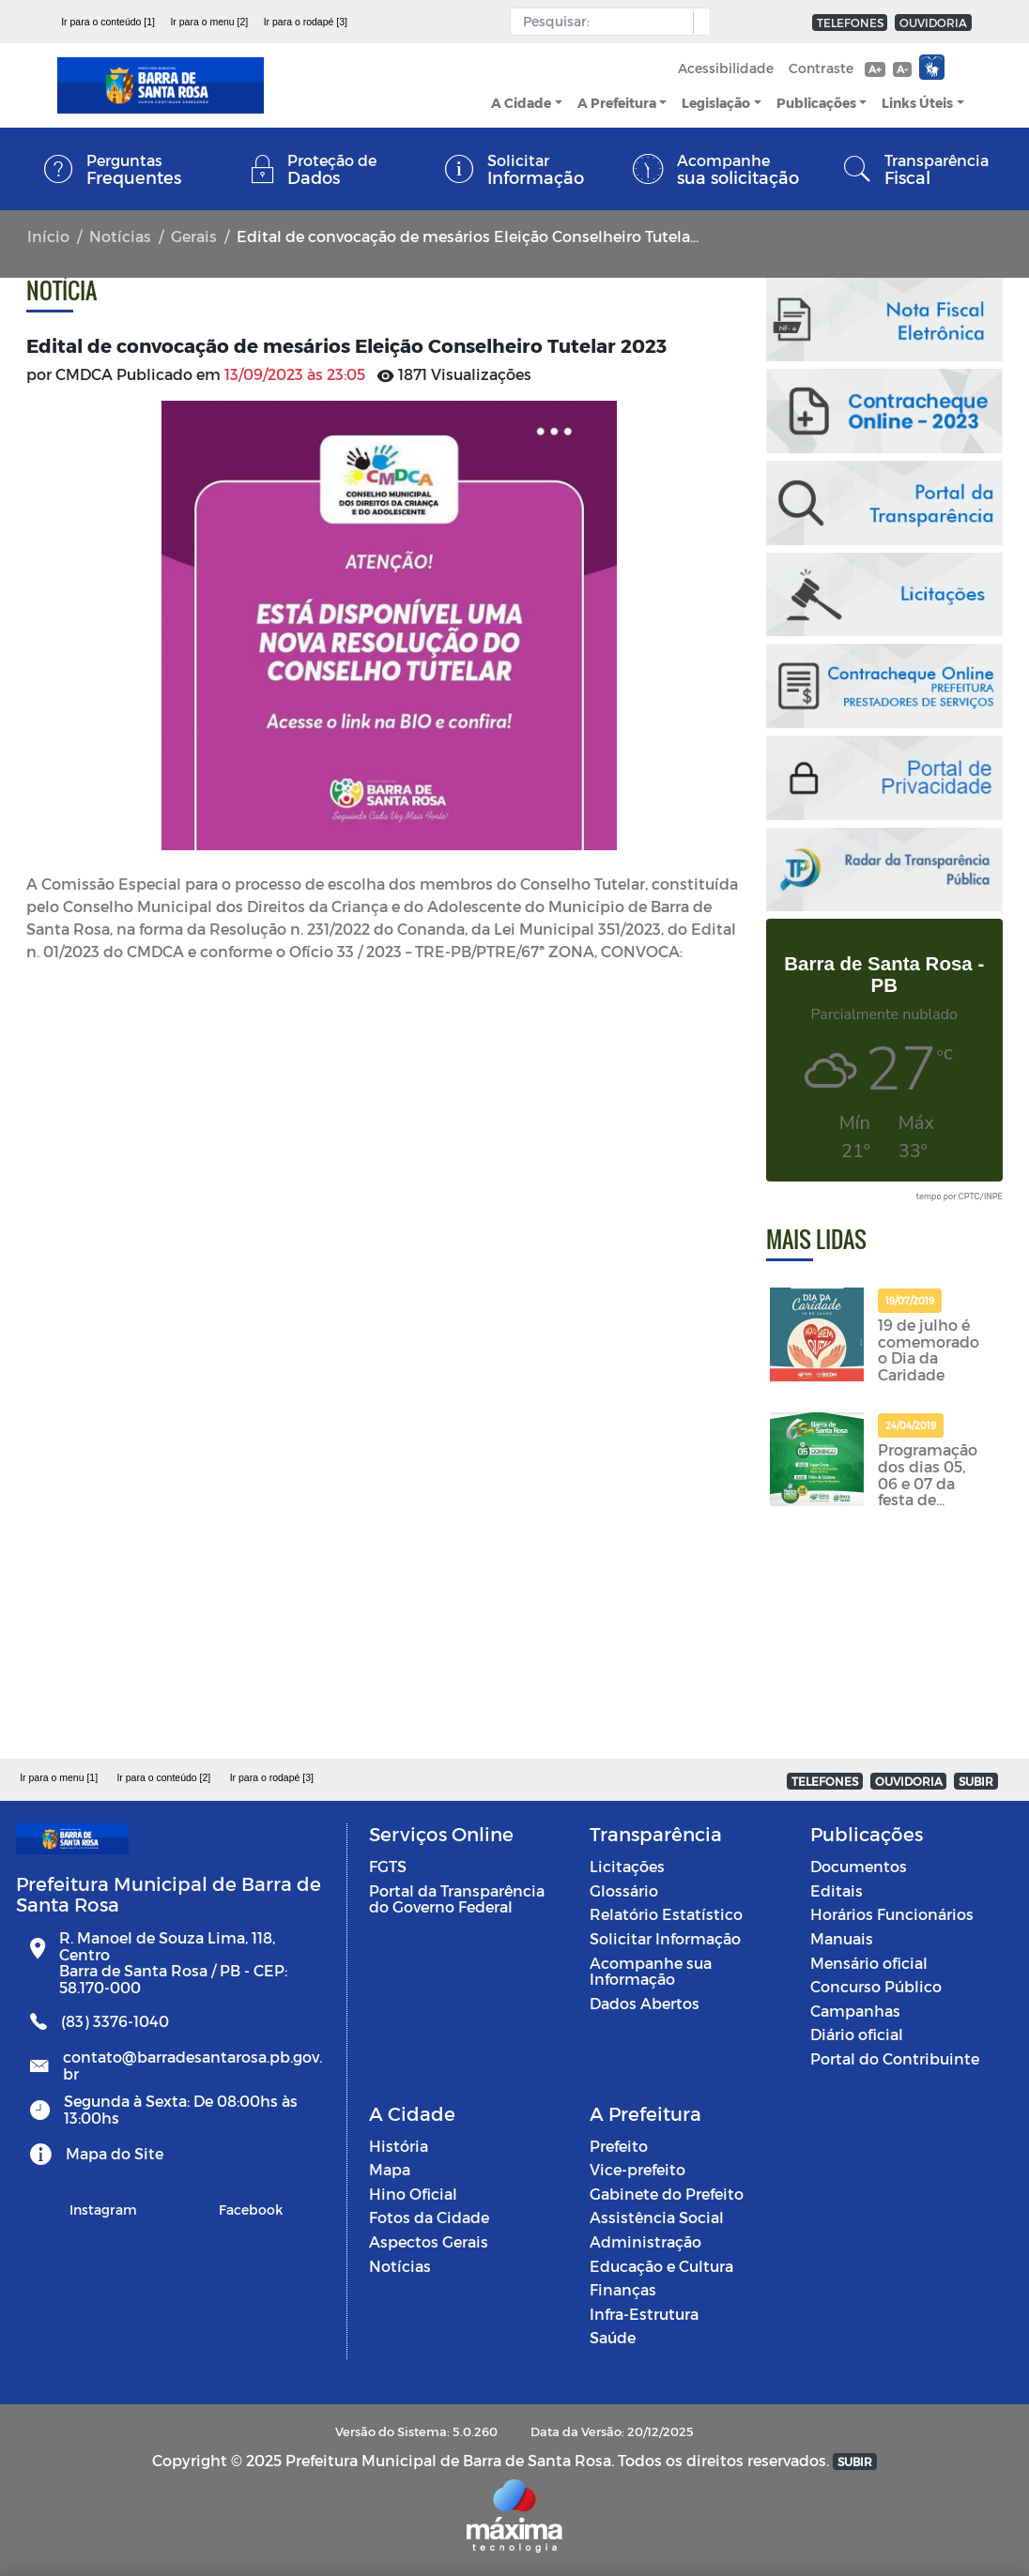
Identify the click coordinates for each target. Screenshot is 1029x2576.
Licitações (627, 1866)
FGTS (388, 1866)
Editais (836, 1890)
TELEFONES (850, 22)
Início (48, 236)
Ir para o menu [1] (59, 1777)
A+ (874, 69)
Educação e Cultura (661, 2266)
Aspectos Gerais (428, 2241)
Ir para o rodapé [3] (305, 21)
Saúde (613, 2337)
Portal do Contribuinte (894, 2058)
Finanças (623, 2289)
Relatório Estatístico (666, 1914)
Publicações (816, 103)
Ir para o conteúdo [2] (163, 1777)
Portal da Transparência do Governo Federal (457, 1899)
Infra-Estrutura (644, 2314)
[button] (697, 22)
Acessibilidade (726, 68)
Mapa (389, 2169)
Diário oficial (856, 2034)
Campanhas (855, 2011)
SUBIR (976, 1781)
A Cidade (521, 103)
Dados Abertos (644, 2003)
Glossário (624, 1890)
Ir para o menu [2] (209, 21)
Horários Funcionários (892, 1914)
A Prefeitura (616, 103)
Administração (645, 2241)
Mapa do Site (114, 2153)
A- (902, 69)
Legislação (716, 103)
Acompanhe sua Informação (651, 1971)
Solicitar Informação (665, 1938)
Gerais (194, 236)
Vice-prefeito (637, 2169)
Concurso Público (876, 1986)
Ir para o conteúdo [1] (108, 21)
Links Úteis (917, 103)
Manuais (841, 1938)
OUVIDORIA (933, 22)
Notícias (120, 236)
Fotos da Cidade (429, 2217)
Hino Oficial (413, 2194)
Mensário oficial (869, 1963)
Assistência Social (657, 2217)
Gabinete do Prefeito (667, 2194)
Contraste (821, 68)
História (398, 2146)
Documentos (858, 1866)
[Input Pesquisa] (606, 21)
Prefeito (619, 2146)
